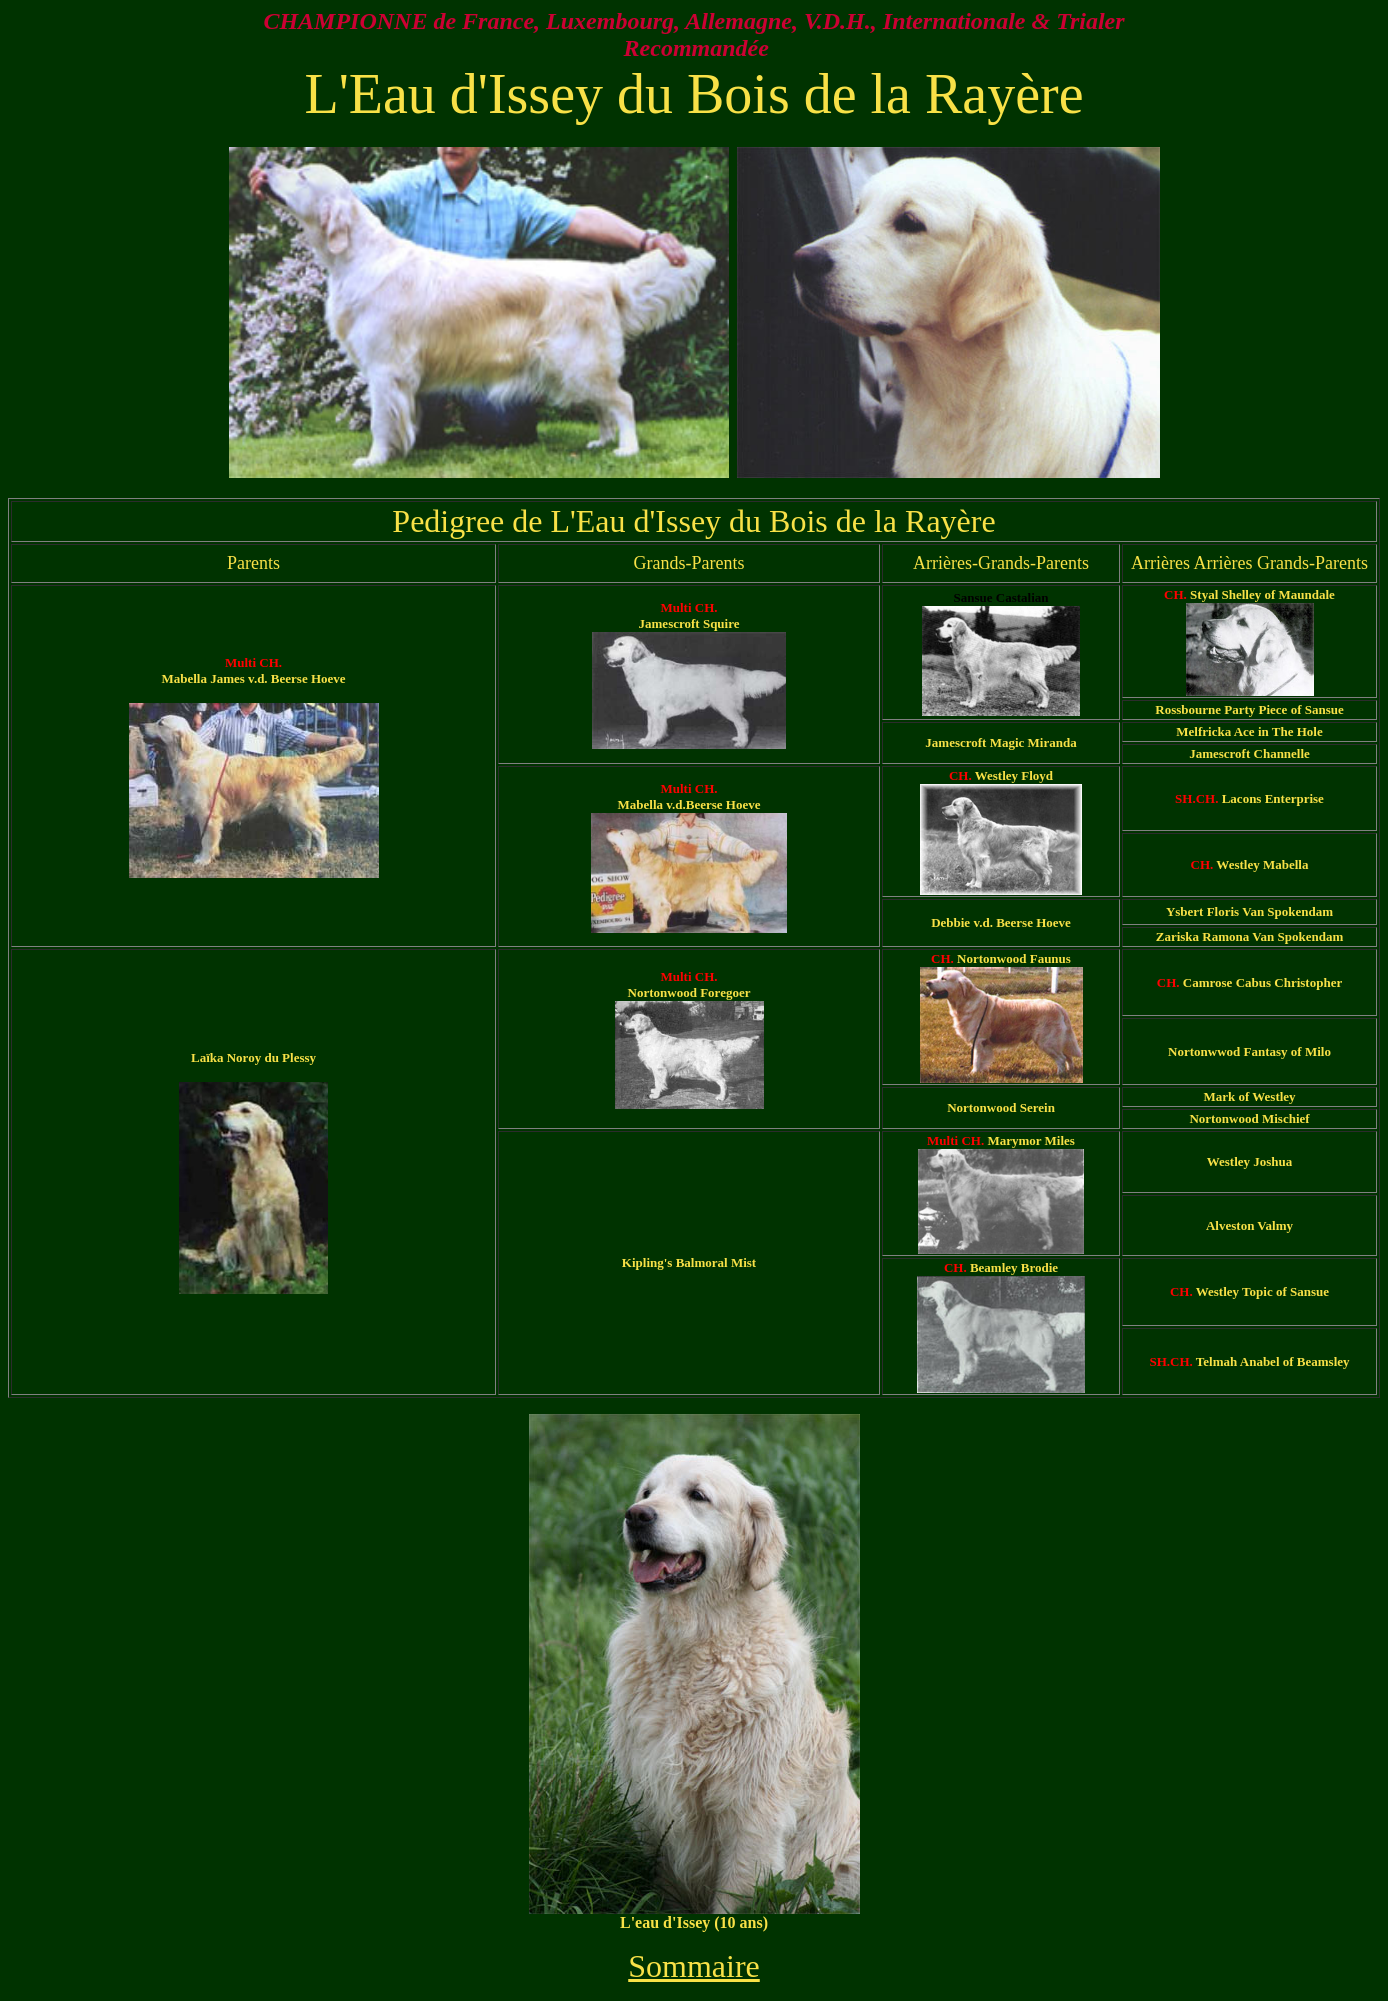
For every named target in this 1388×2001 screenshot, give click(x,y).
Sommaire (694, 1966)
